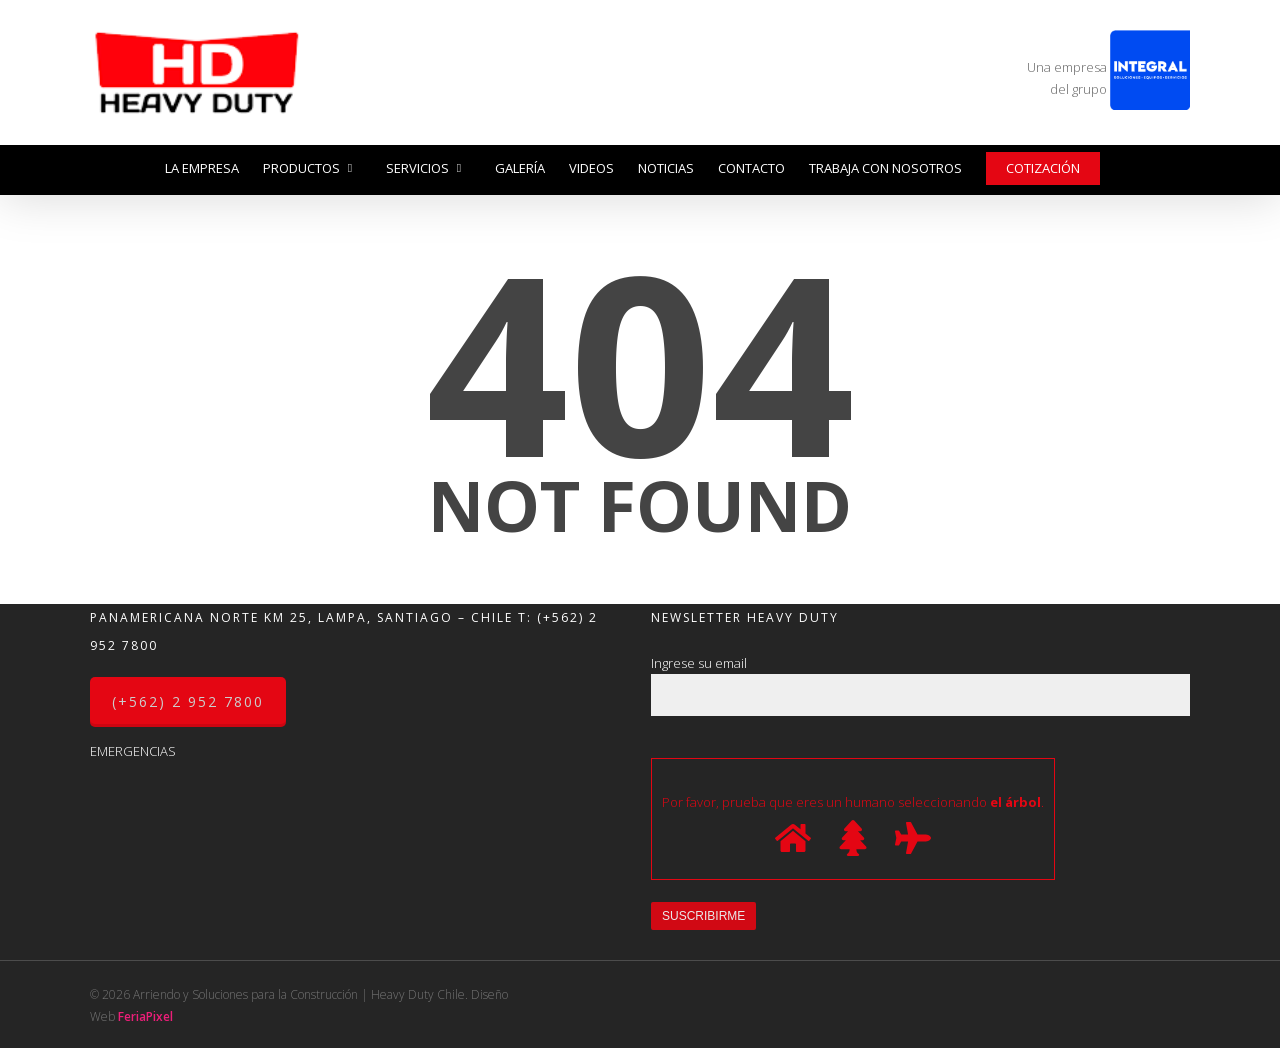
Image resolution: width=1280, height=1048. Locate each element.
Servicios (425, 168)
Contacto (751, 168)
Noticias (666, 168)
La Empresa (202, 168)
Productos (309, 168)
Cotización (1043, 168)
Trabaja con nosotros (885, 168)
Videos (591, 168)
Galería (520, 168)
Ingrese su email (920, 685)
